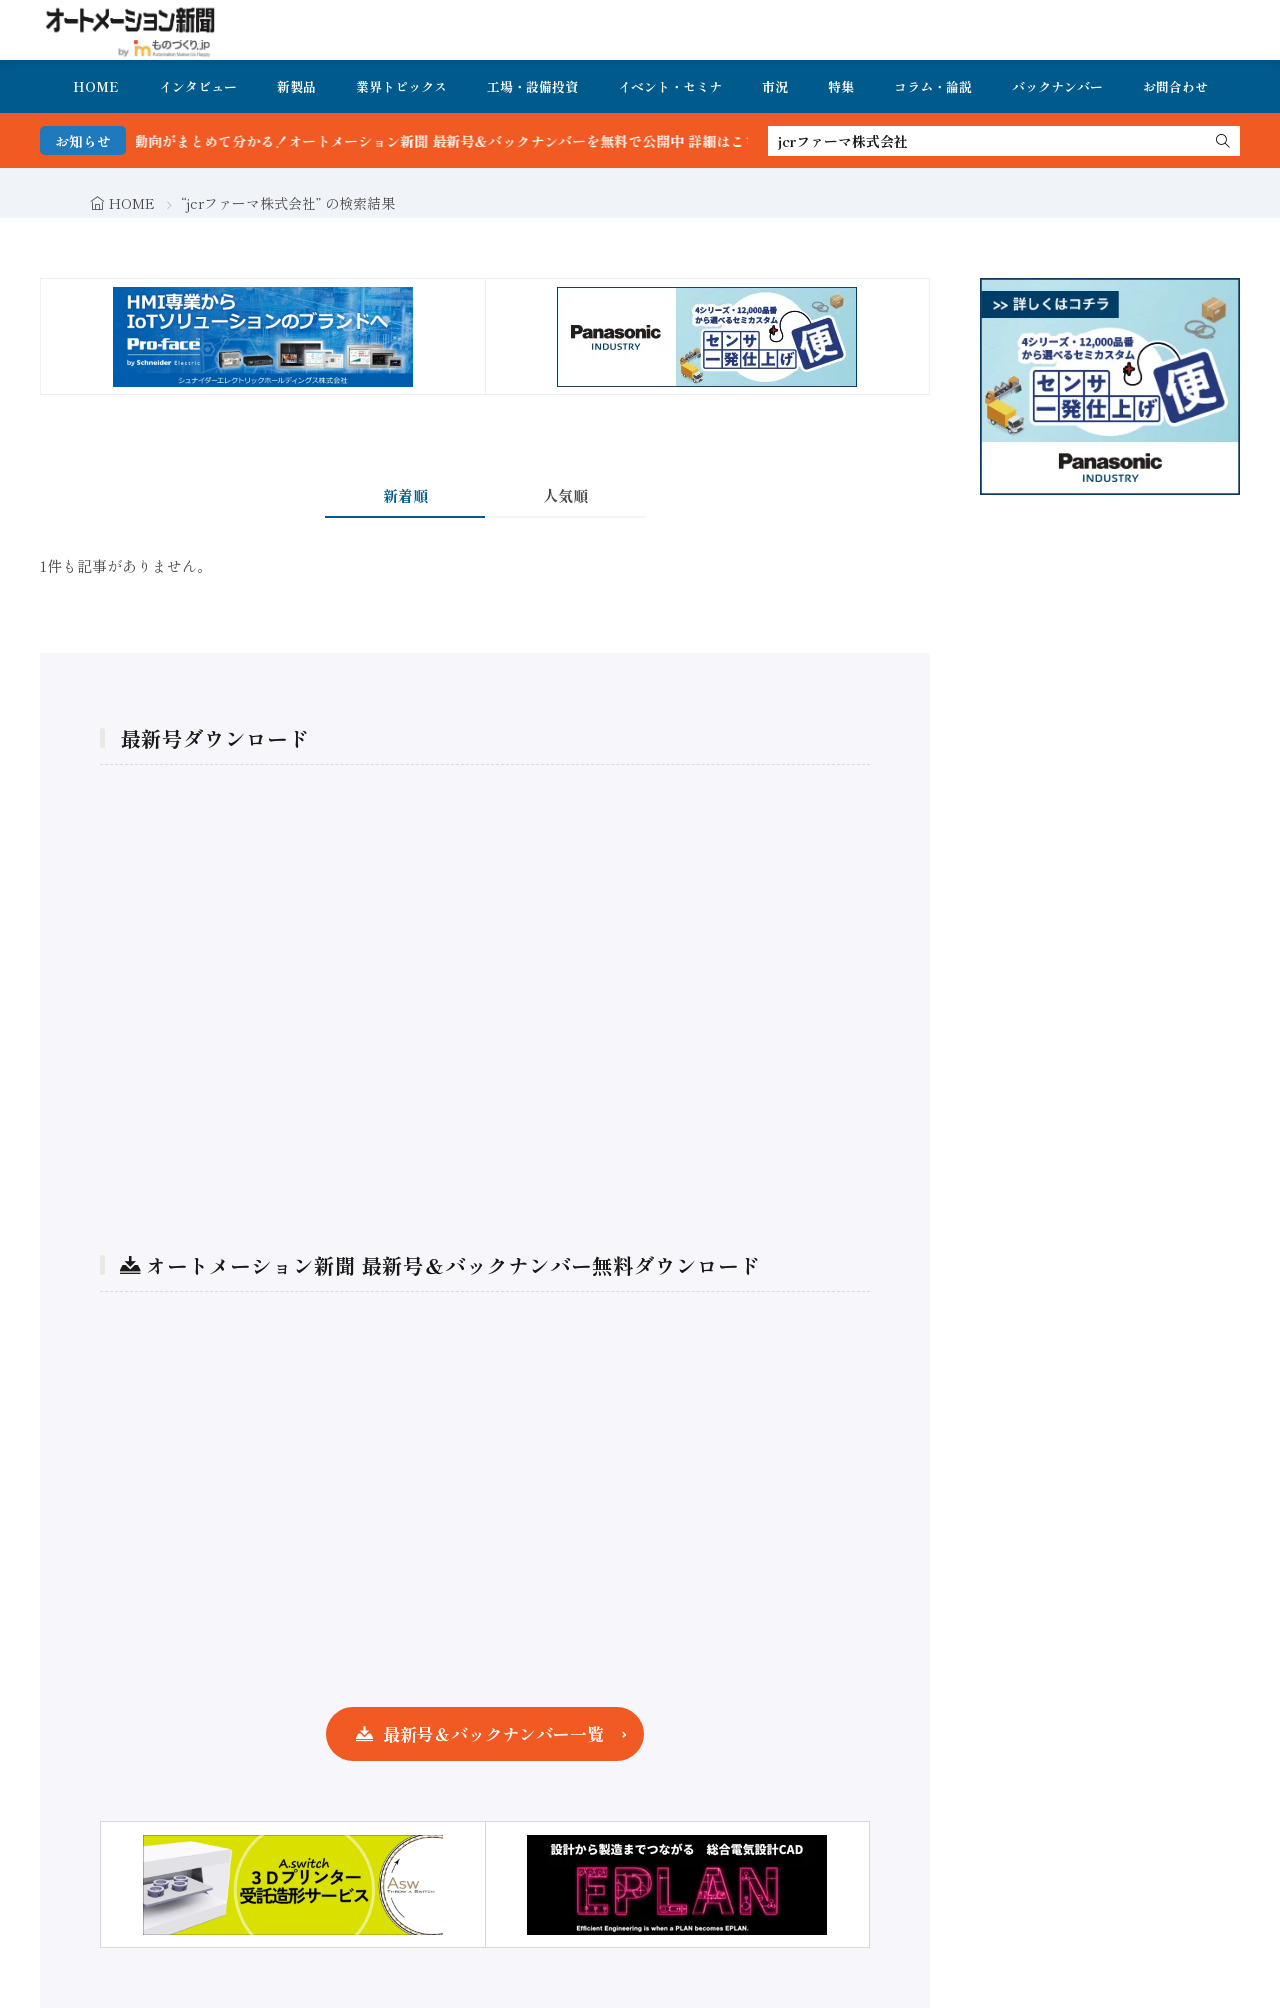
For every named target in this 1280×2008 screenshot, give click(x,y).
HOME (96, 86)
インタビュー (198, 86)
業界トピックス (401, 86)
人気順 (565, 495)
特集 (841, 86)
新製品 (296, 86)
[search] (1223, 141)
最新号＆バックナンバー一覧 (493, 1733)
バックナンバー (1057, 86)
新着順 (405, 495)
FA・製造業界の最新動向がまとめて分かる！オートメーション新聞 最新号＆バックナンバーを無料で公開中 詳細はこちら (416, 141)
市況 (775, 86)
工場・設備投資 (532, 86)
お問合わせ (1175, 86)
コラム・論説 (933, 86)
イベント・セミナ (670, 86)
